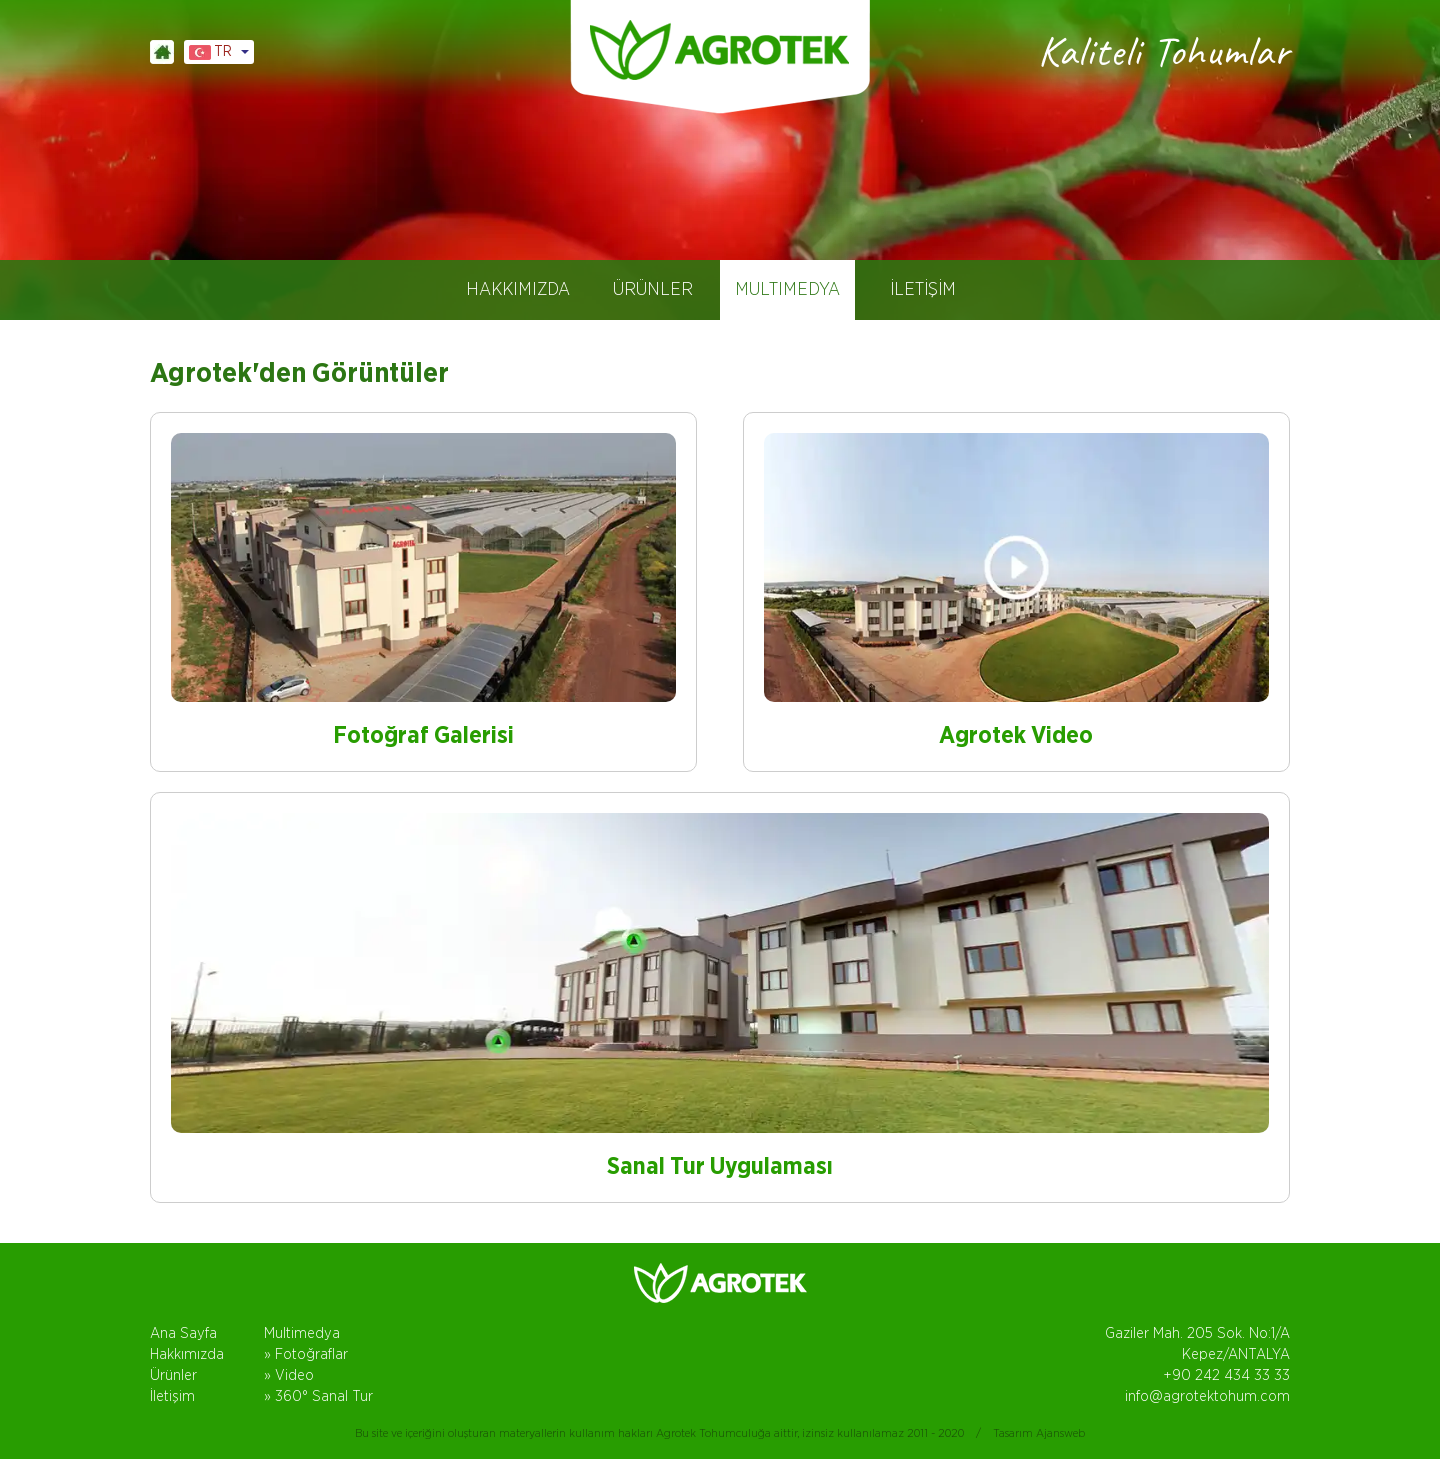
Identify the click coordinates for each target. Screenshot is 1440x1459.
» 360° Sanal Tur (318, 1396)
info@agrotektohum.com (1207, 1396)
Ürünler (173, 1375)
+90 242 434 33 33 (1226, 1375)
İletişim (172, 1396)
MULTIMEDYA (787, 290)
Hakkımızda (187, 1354)
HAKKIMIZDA (518, 290)
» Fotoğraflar (306, 1354)
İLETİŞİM (923, 290)
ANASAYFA (162, 52)
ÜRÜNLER (653, 290)
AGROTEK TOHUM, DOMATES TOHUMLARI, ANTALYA (720, 50)
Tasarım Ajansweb (1039, 1433)
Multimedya (302, 1333)
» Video (289, 1375)
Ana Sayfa (183, 1333)
